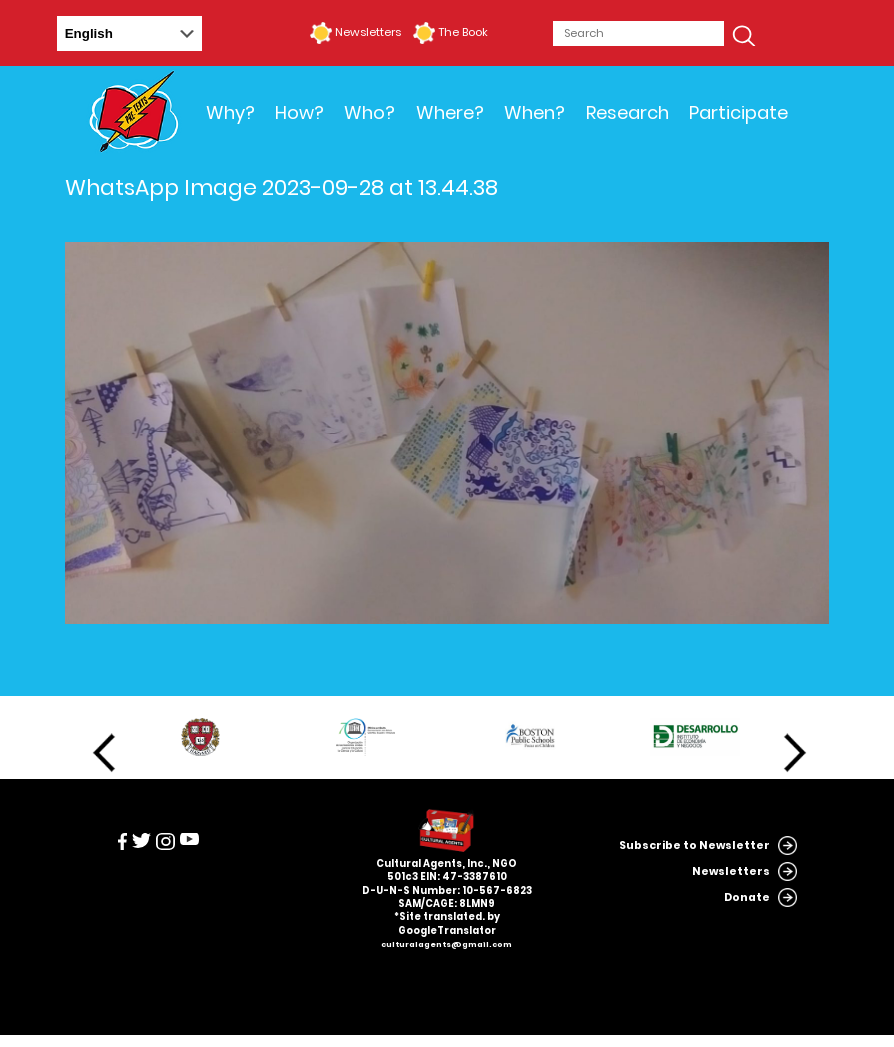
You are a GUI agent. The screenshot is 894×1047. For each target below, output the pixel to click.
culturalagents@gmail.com (446, 944)
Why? (230, 112)
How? (299, 112)
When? (534, 112)
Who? (369, 112)
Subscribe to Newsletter (694, 845)
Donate (747, 897)
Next (795, 753)
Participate (738, 112)
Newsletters (368, 32)
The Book (463, 32)
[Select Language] (129, 33)
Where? (450, 112)
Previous (104, 753)
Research (627, 112)
